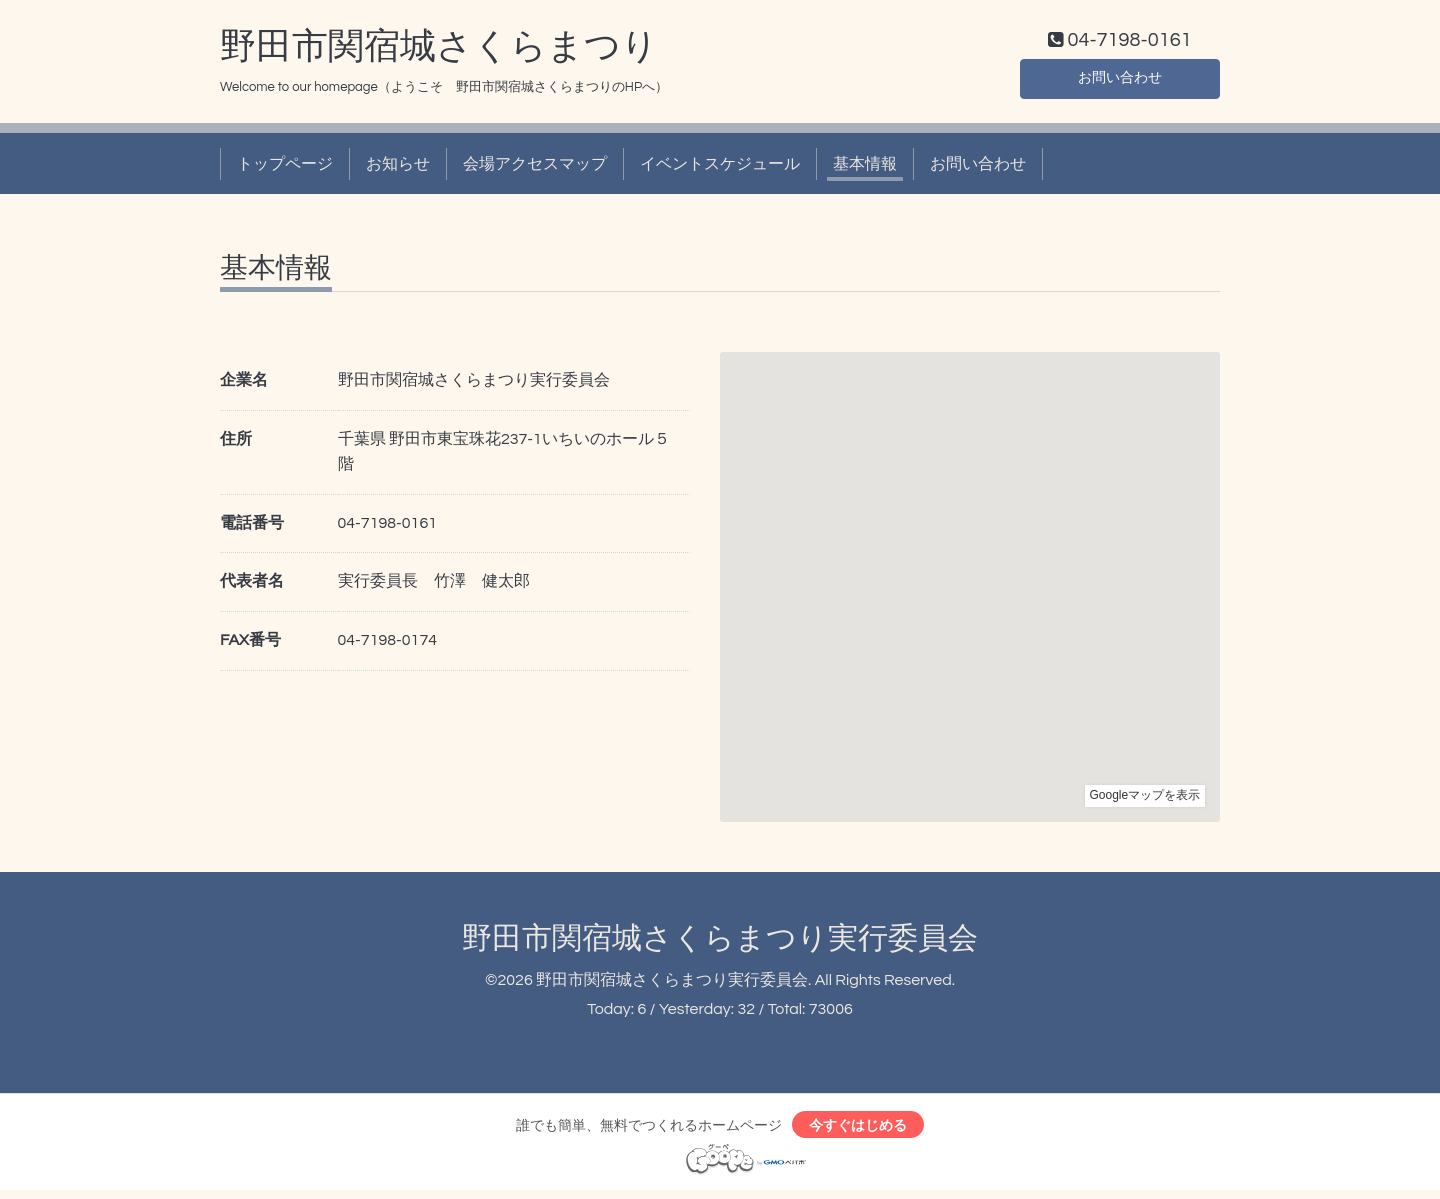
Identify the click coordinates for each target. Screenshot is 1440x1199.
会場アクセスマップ (535, 168)
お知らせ (398, 168)
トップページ (285, 168)
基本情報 (865, 168)
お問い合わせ (1120, 80)
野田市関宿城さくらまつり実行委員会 (720, 942)
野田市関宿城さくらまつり (439, 51)
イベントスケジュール (720, 168)
